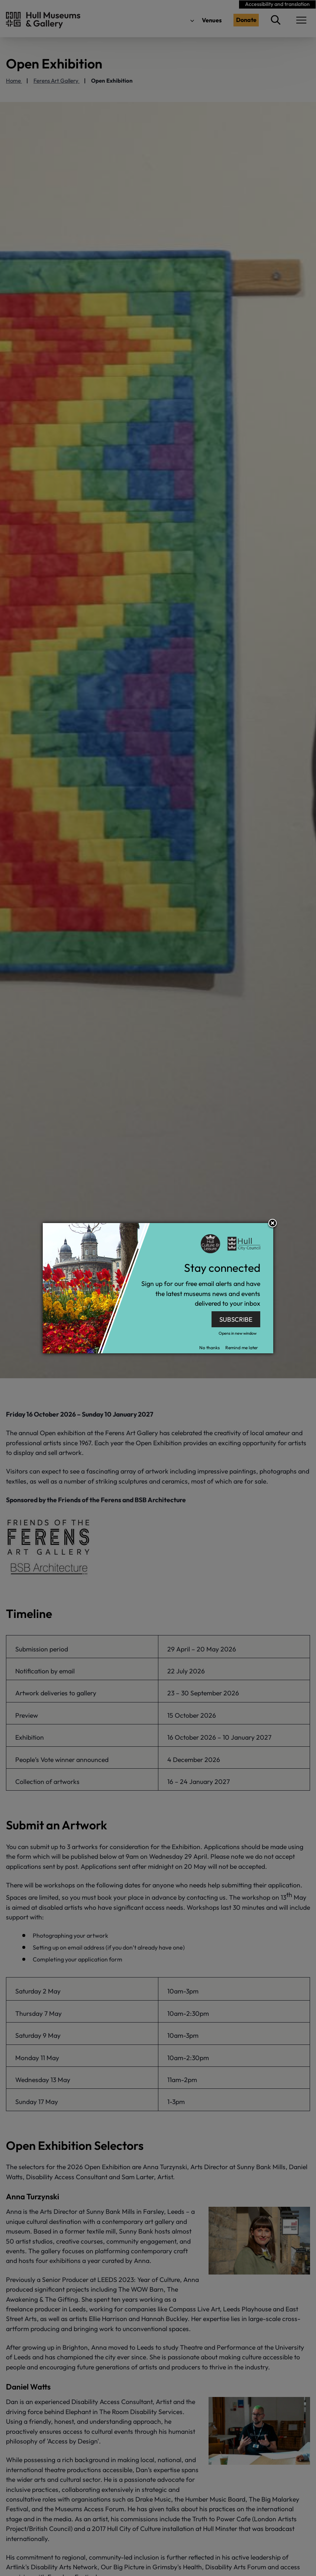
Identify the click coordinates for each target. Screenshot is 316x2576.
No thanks (209, 1347)
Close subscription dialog (272, 1223)
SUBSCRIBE (235, 1319)
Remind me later (241, 1347)
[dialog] (158, 1288)
